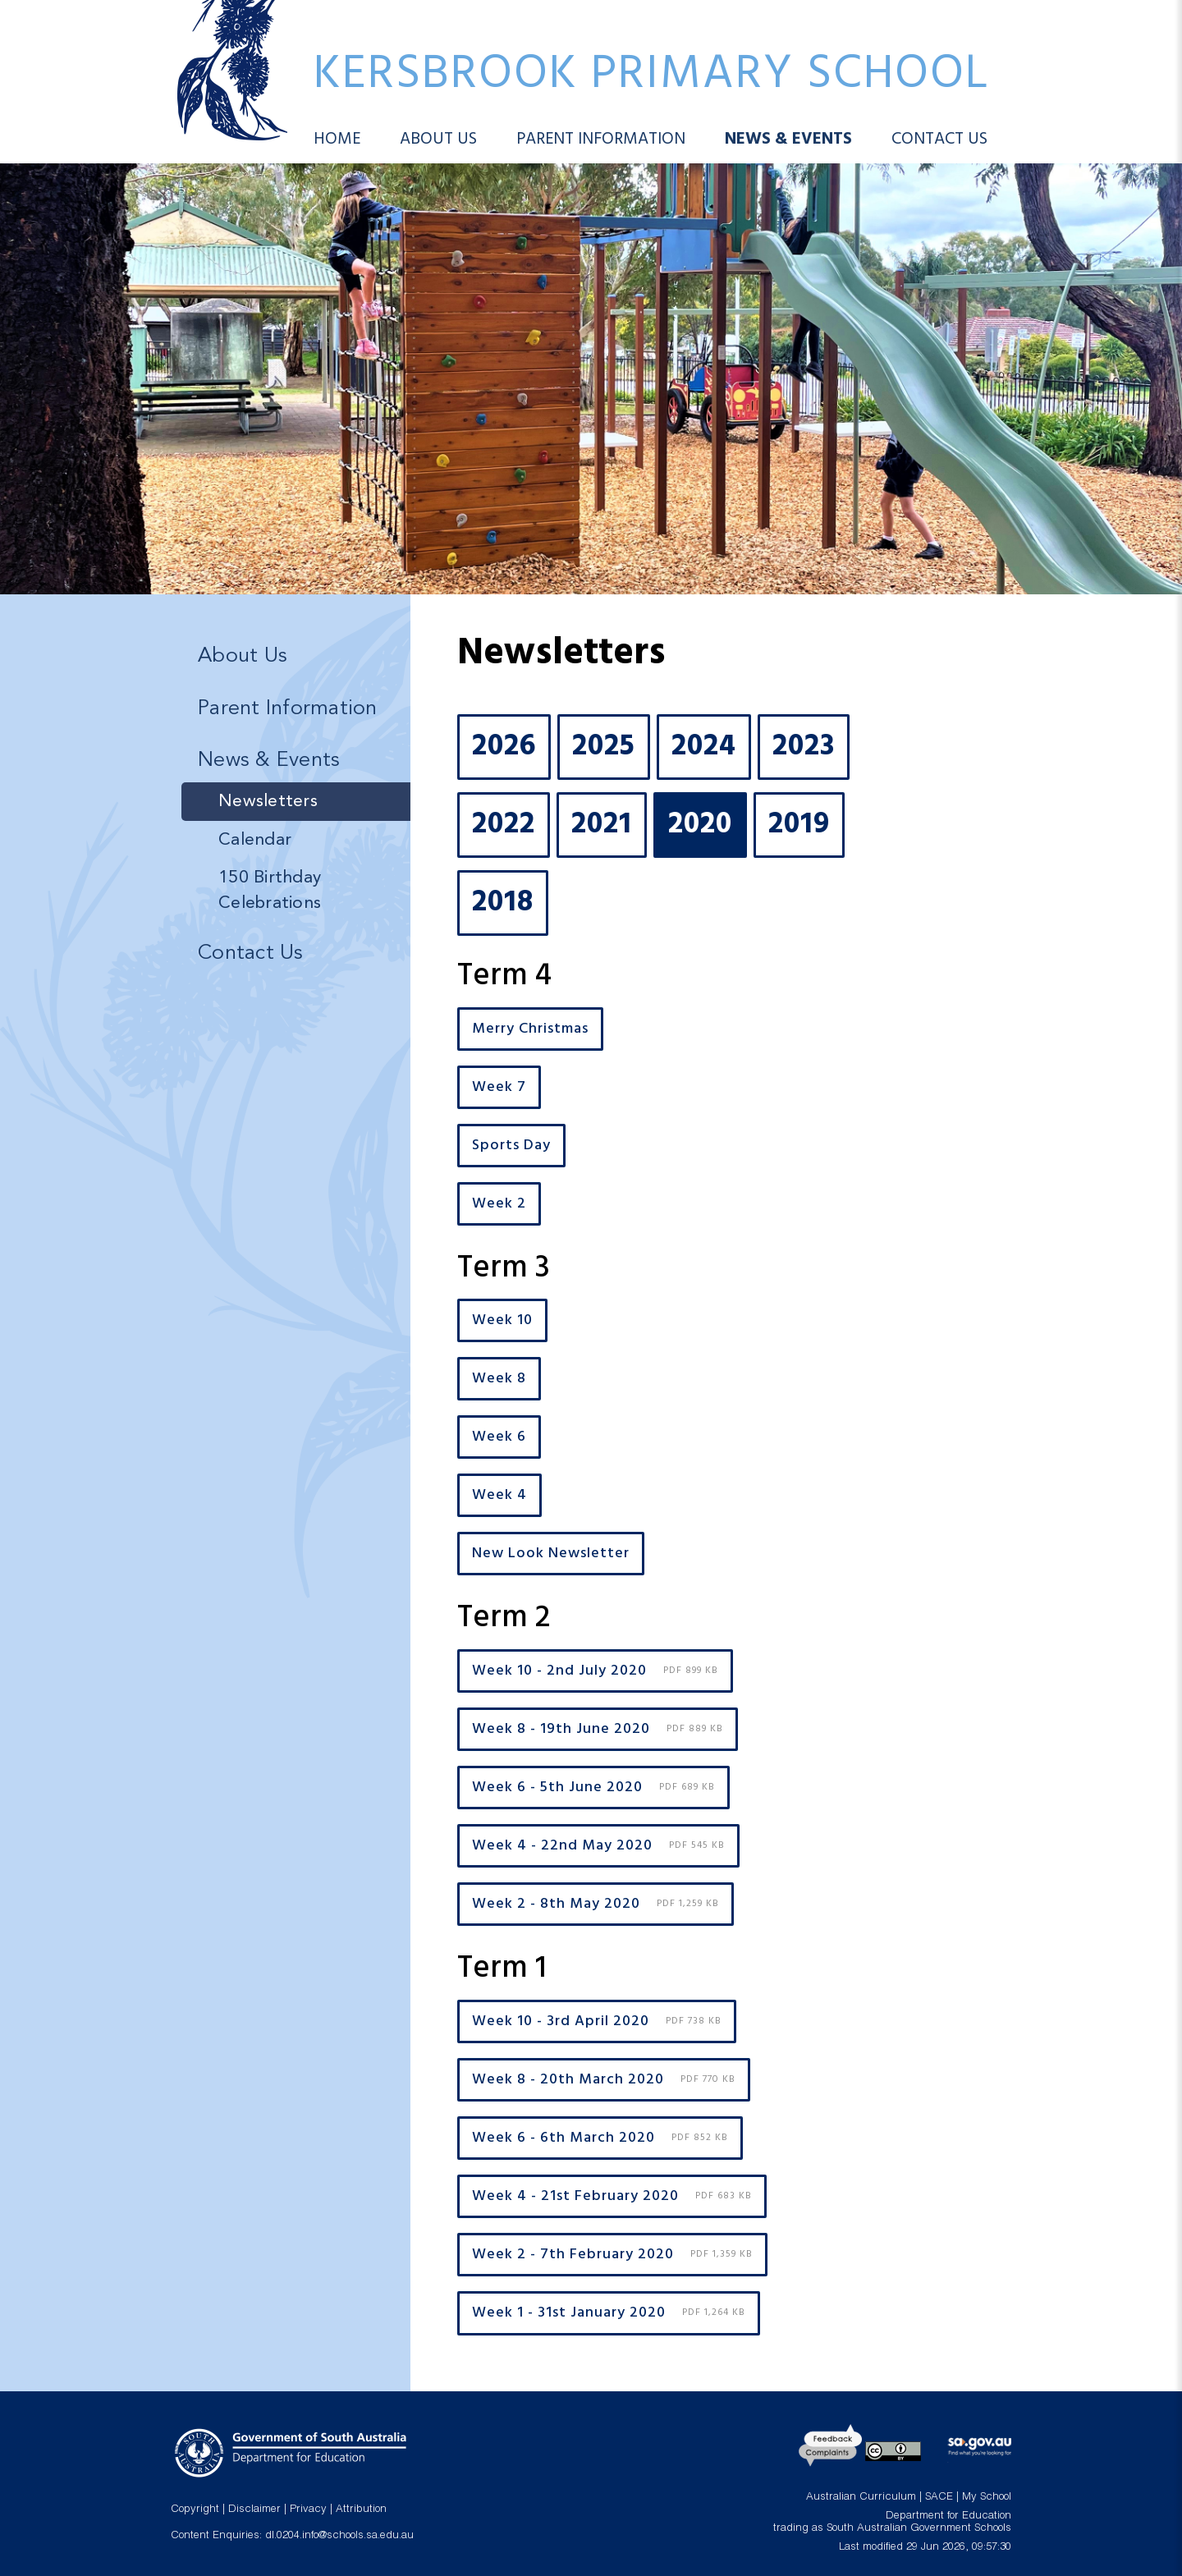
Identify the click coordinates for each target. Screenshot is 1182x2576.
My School (986, 2497)
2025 (603, 747)
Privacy (308, 2510)
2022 (503, 825)
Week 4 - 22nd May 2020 (598, 1846)
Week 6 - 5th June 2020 (593, 1787)
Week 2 (499, 1204)
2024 (703, 747)
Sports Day (511, 1145)
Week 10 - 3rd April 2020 (597, 2021)
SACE (939, 2497)
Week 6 (499, 1437)
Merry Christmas (530, 1029)
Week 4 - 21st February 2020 (612, 2196)
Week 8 (499, 1379)
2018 (503, 903)
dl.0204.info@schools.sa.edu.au (339, 2536)
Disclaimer (254, 2510)
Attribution (361, 2510)
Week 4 (499, 1495)
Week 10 (502, 1320)
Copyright (195, 2510)
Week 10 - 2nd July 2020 (595, 1671)
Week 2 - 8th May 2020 (595, 1904)
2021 (601, 825)
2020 (700, 825)
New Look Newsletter (551, 1553)
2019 (799, 825)
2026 (504, 747)
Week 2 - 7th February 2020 (612, 2255)
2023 (803, 747)
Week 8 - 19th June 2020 (597, 1729)
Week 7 (499, 1087)
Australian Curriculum (861, 2497)
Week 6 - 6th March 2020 (600, 2138)
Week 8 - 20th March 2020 (603, 2080)
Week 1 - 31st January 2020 (608, 2314)
